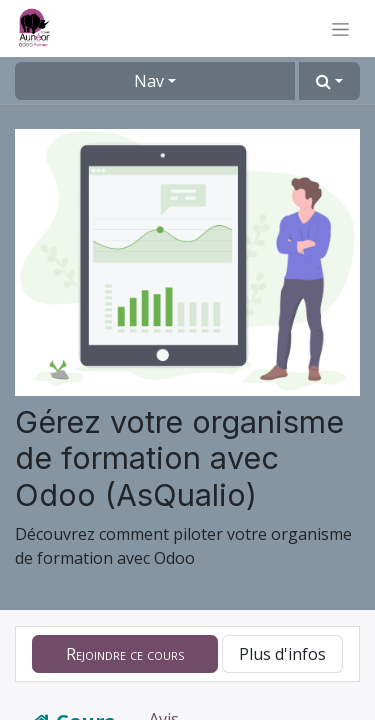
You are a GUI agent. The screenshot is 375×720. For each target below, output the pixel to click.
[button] (329, 81)
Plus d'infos (282, 654)
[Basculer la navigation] (340, 28)
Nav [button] (149, 81)
